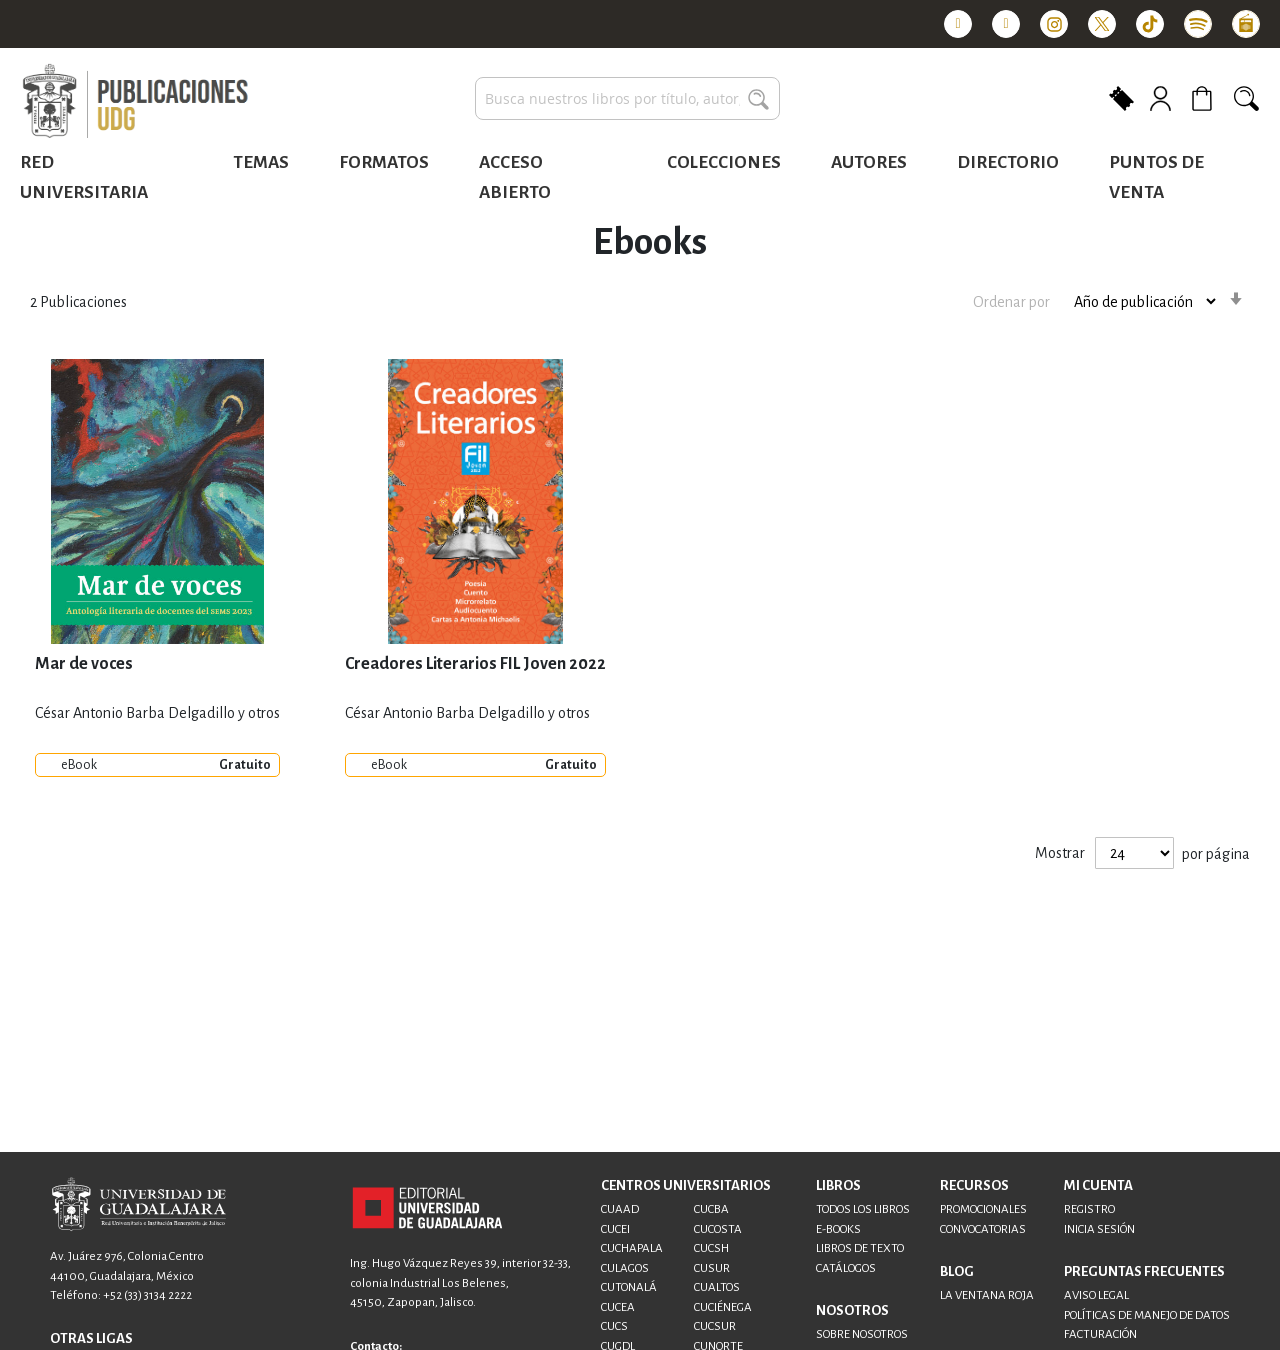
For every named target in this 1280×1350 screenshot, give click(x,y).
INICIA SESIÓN (1099, 1229)
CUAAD (620, 1209)
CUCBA (711, 1209)
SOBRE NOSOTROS (862, 1334)
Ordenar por (1011, 301)
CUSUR (712, 1268)
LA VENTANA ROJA (987, 1295)
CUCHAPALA (632, 1248)
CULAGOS (625, 1268)
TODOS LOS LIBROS (863, 1209)
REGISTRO (1089, 1209)
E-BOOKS (838, 1229)
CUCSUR (715, 1326)
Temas (261, 162)
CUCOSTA (718, 1229)
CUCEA (618, 1307)
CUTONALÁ (629, 1287)
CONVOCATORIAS (983, 1229)
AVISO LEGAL (1096, 1295)
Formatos (384, 162)
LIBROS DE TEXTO (860, 1248)
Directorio (1008, 162)
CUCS (614, 1326)
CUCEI (615, 1229)
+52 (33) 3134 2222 (147, 1295)
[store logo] (135, 102)
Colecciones (724, 162)
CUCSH (711, 1248)
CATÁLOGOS (846, 1268)
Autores (869, 162)
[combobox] (627, 98)
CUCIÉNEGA (723, 1307)
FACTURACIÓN (1100, 1334)
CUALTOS (717, 1287)
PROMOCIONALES (983, 1209)
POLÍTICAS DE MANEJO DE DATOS (1147, 1315)
